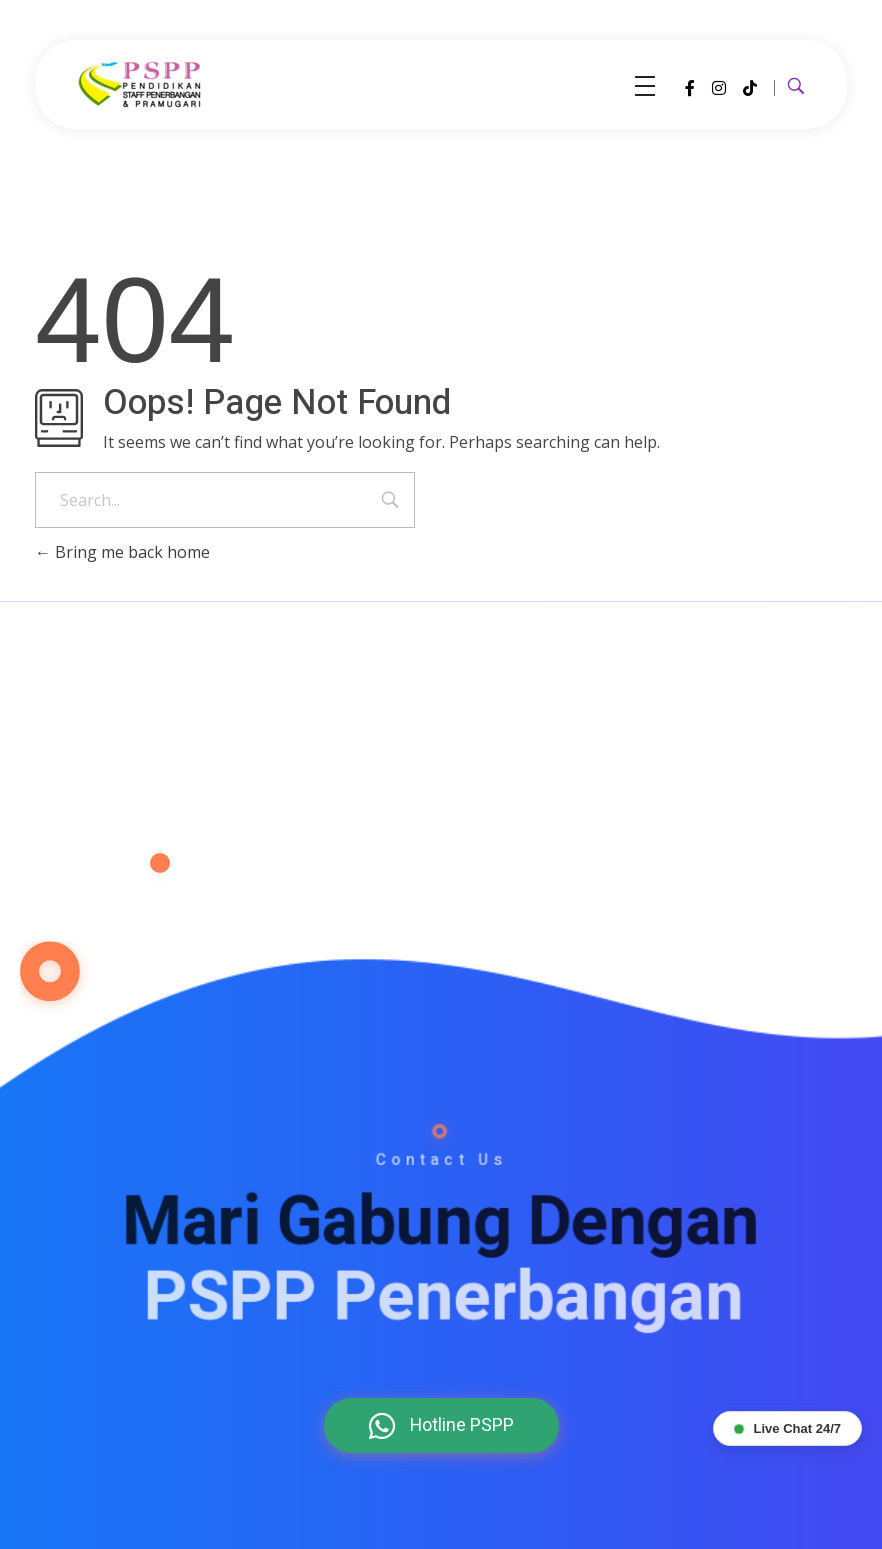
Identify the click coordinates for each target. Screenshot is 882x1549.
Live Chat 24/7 (787, 1428)
